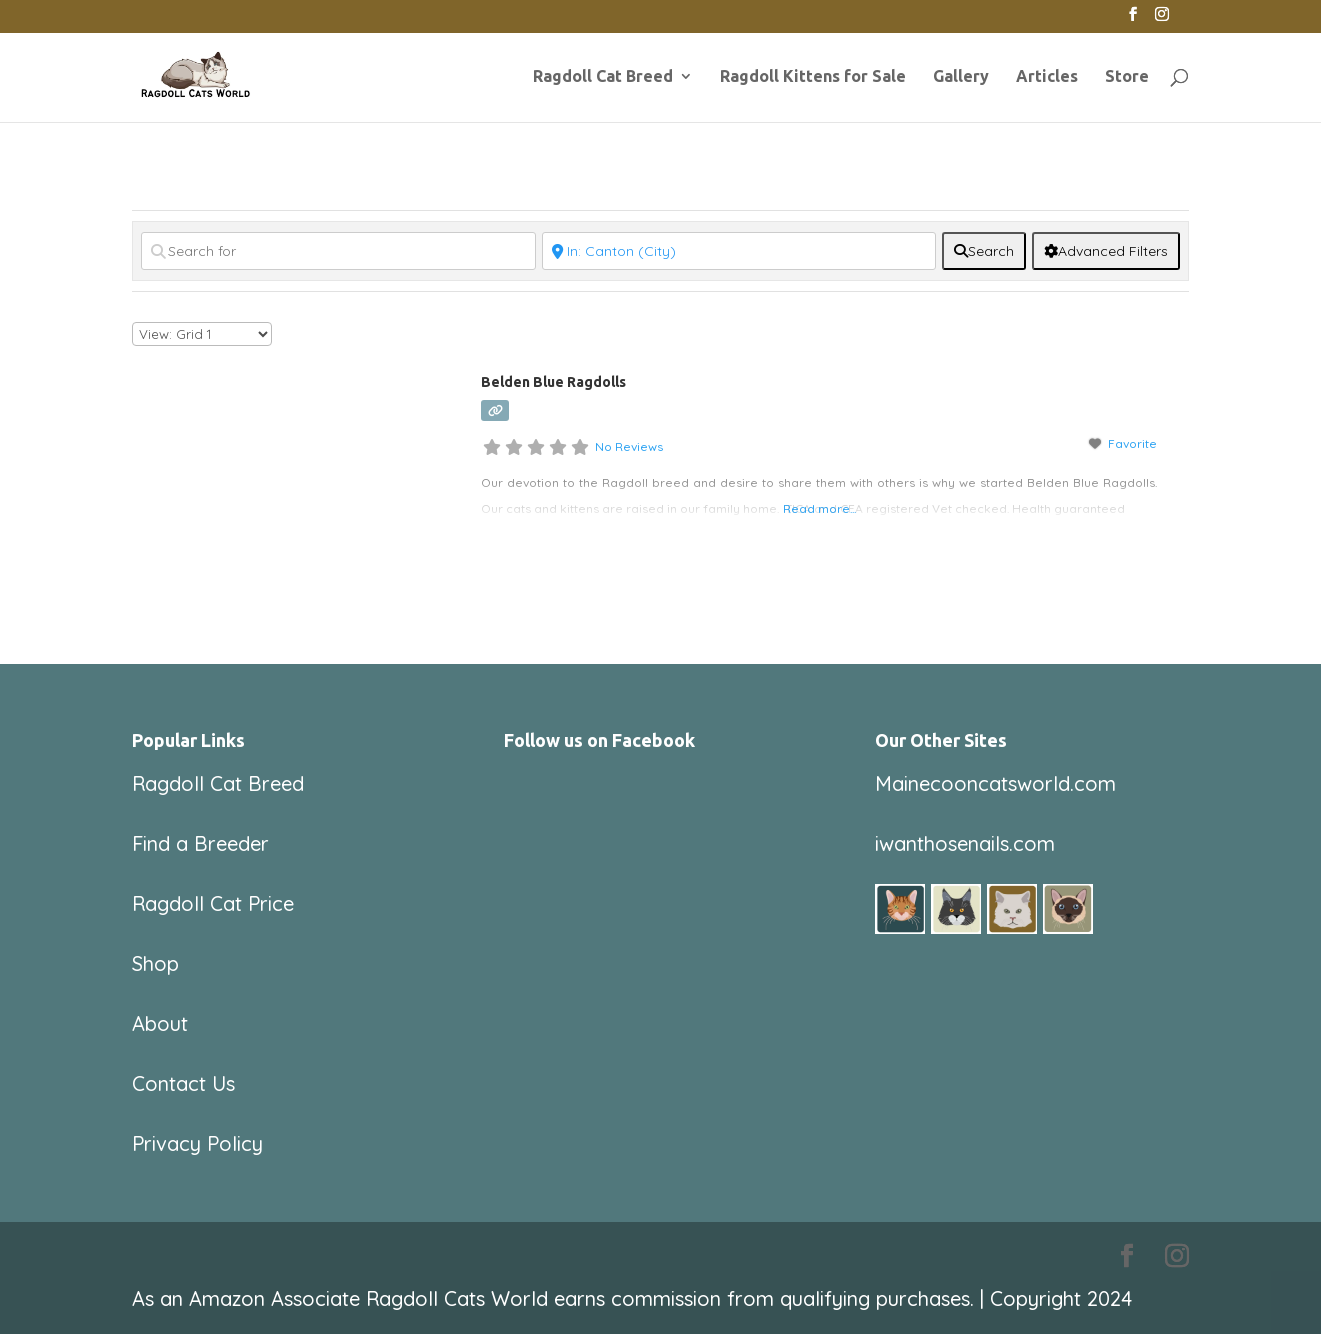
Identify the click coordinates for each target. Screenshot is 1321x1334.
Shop (155, 963)
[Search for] (338, 251)
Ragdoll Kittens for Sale (813, 77)
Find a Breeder (200, 843)
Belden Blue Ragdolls (553, 382)
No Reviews (629, 446)
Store (1127, 77)
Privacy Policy (197, 1143)
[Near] (739, 251)
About (160, 1023)
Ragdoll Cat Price (213, 903)
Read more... (819, 508)
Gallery (961, 77)
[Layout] (202, 334)
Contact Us (183, 1083)
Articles (1047, 77)
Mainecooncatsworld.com (995, 783)
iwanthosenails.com (965, 843)
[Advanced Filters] (1106, 251)
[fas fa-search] (984, 251)
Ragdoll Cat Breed (603, 77)
